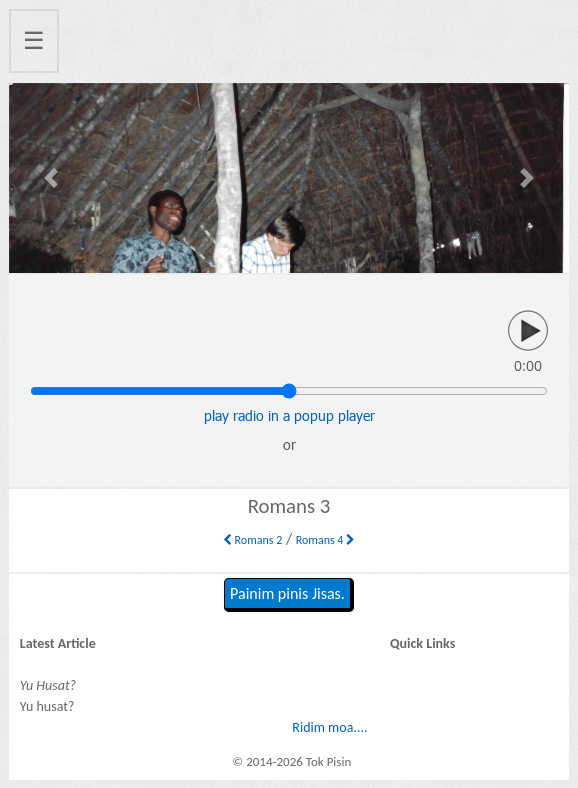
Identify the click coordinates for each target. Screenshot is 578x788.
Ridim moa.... (329, 727)
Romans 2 (252, 540)
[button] (51, 178)
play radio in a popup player (289, 415)
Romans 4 (325, 540)
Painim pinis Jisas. (287, 593)
